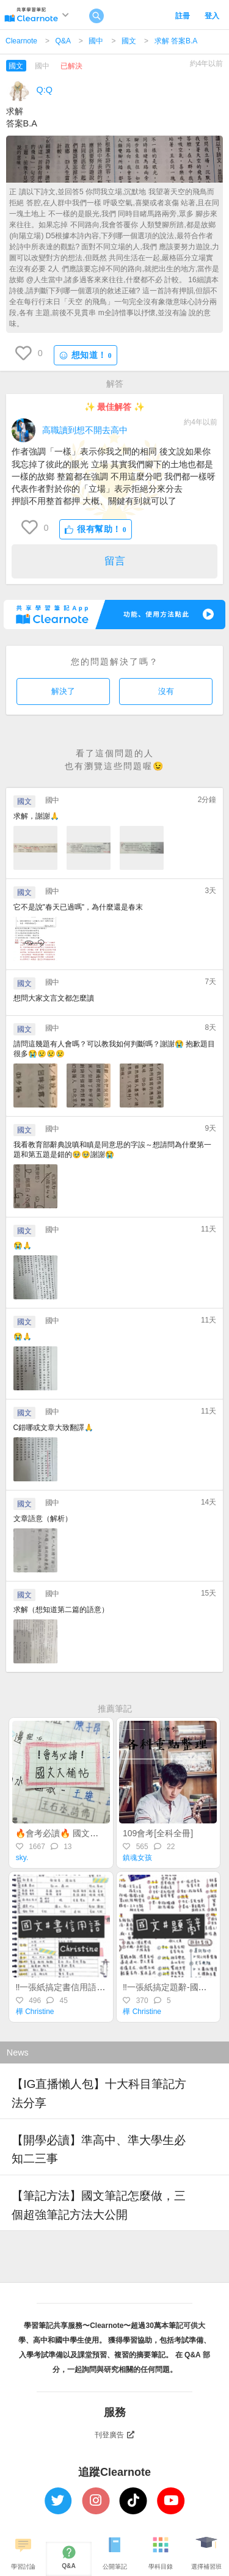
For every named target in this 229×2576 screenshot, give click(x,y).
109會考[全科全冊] (158, 1833)
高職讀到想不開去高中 (85, 430)
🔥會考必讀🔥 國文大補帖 (65, 1833)
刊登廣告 (115, 2435)
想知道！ (85, 355)
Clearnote (21, 41)
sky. (22, 1857)
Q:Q (45, 90)
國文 (129, 41)
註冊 (182, 16)
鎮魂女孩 (137, 1857)
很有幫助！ (95, 529)
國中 (96, 41)
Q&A (63, 41)
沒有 (166, 691)
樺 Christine (35, 2011)
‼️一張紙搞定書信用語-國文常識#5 (79, 1987)
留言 (114, 561)
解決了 (63, 691)
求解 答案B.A (176, 41)
